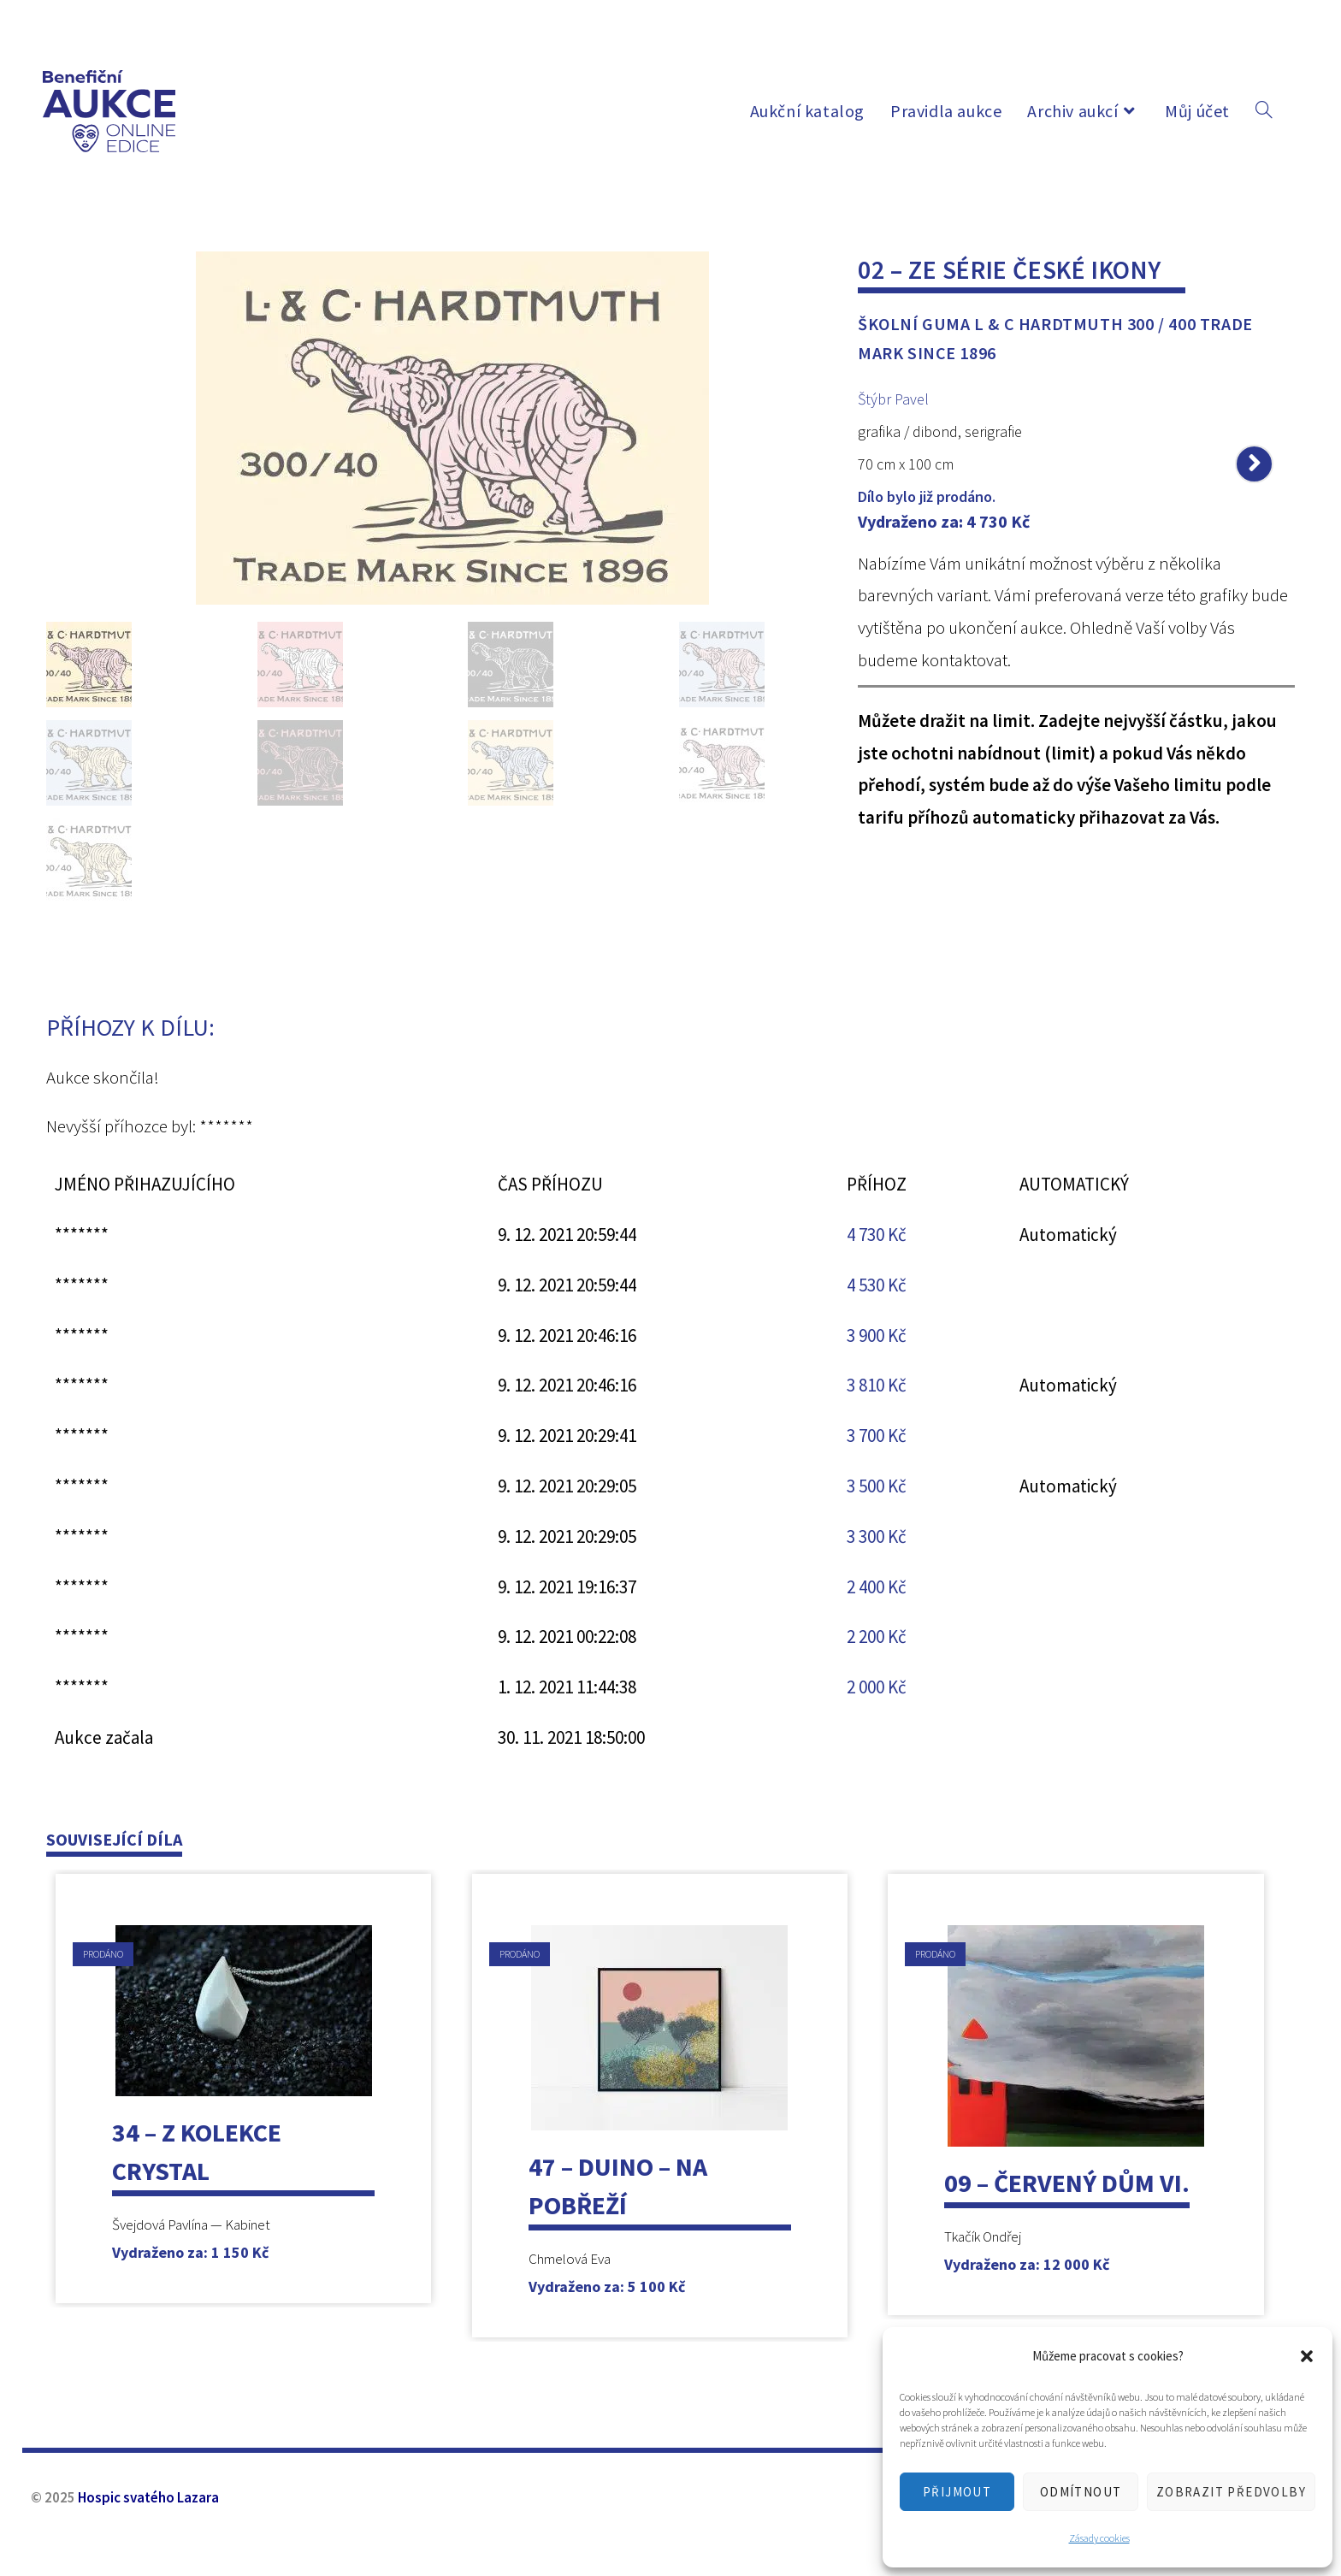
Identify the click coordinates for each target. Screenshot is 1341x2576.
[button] (1306, 2356)
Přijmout (957, 2492)
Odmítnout (1081, 2492)
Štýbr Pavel (893, 399)
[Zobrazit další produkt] (1254, 464)
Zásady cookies (1099, 2538)
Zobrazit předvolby (1231, 2492)
